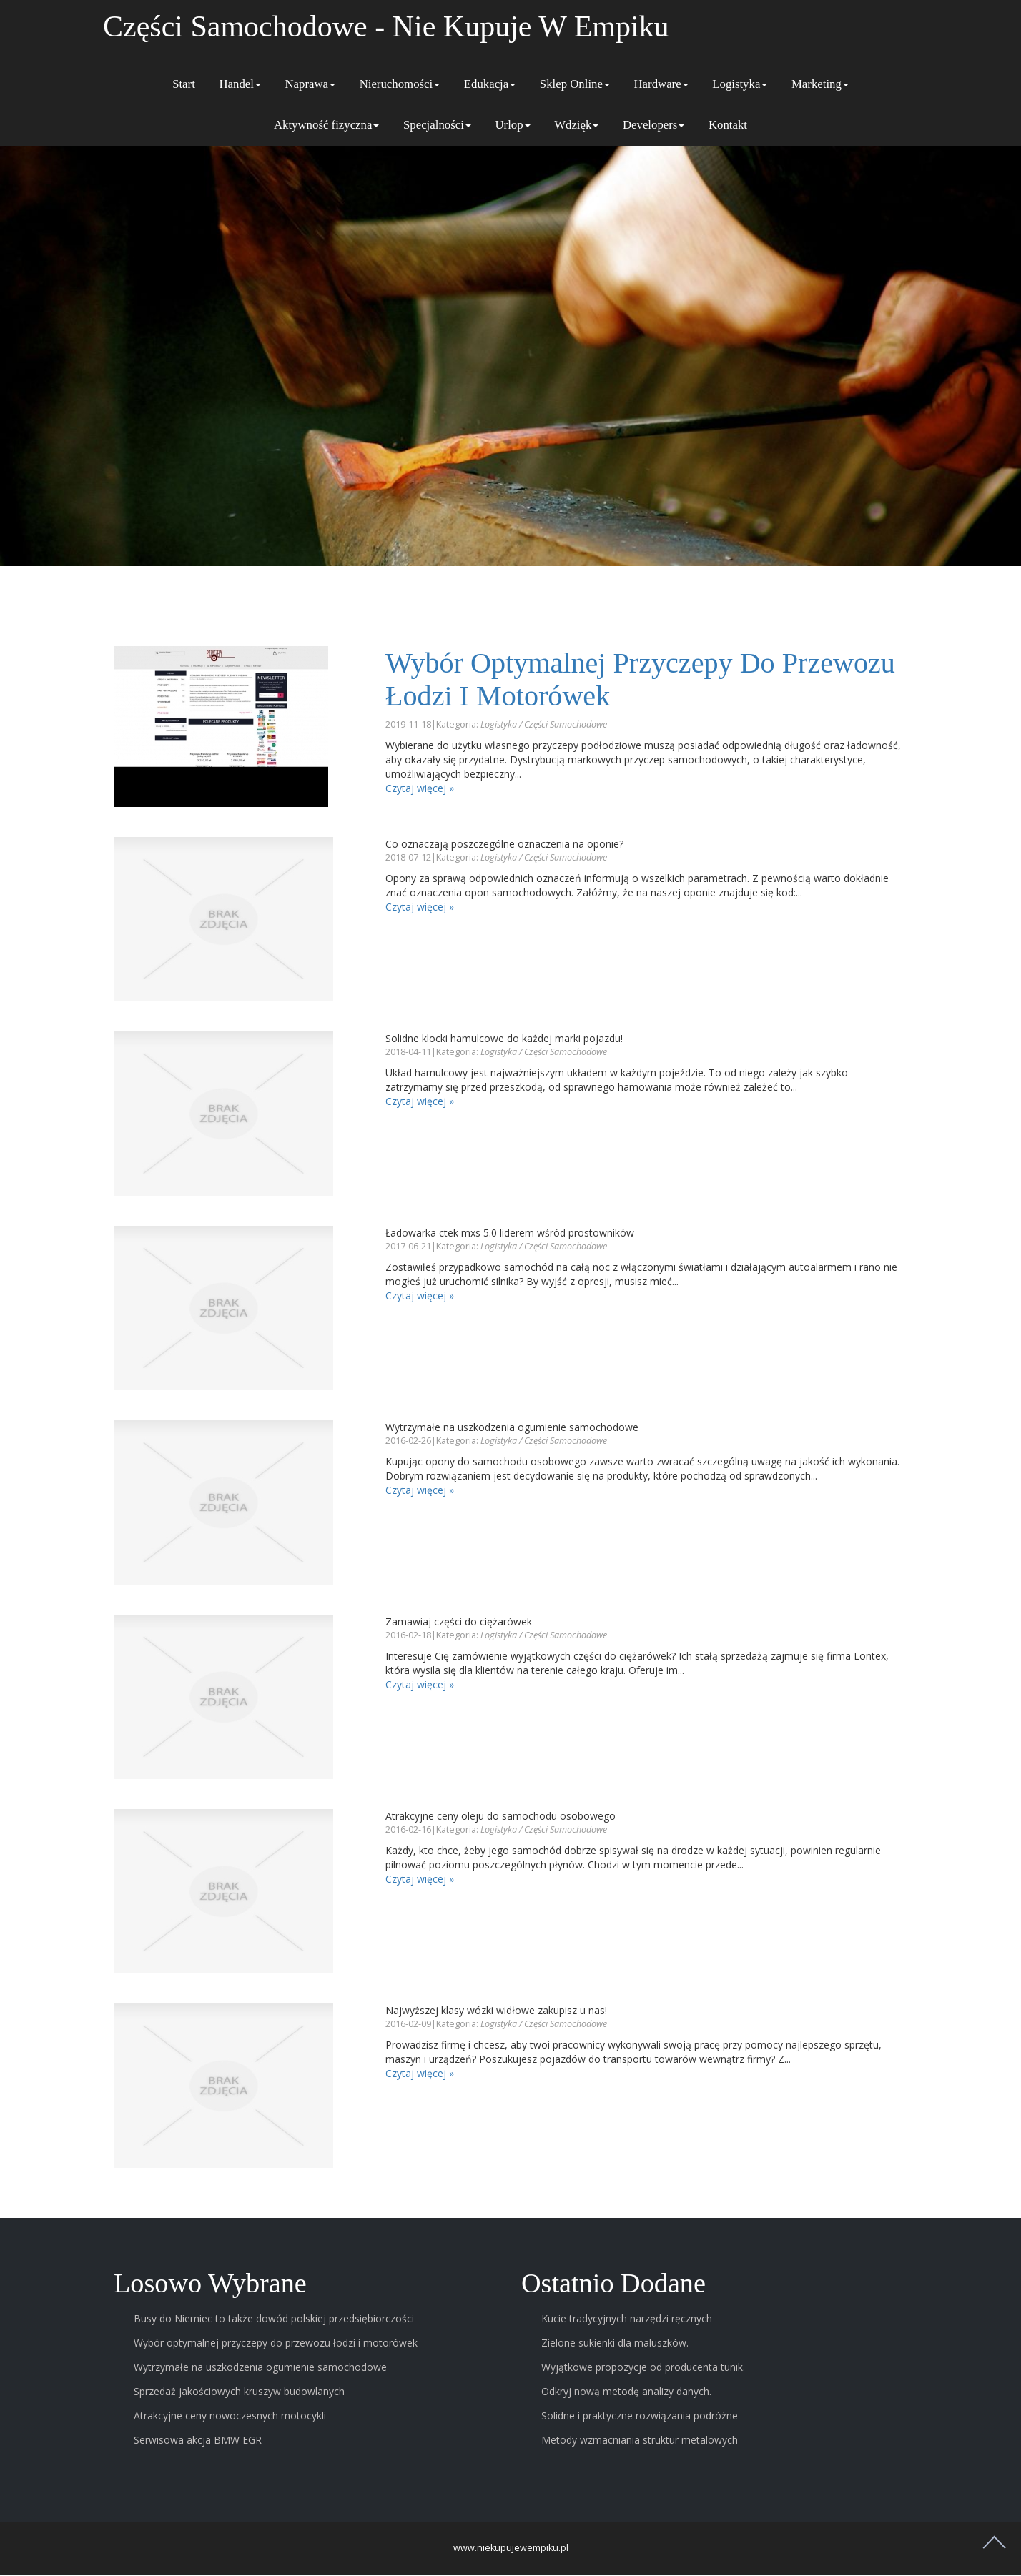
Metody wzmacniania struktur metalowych (639, 2441)
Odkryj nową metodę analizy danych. (626, 2392)
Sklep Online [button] (575, 84)
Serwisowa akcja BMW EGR (198, 2441)
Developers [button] (653, 125)
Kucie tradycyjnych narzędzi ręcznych (626, 2320)
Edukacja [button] (490, 84)
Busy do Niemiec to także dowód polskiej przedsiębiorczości (274, 2320)
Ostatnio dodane (616, 2283)
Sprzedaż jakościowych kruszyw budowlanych (239, 2392)
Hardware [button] (660, 84)
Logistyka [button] (739, 84)
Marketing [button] (820, 84)
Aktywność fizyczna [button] (326, 125)
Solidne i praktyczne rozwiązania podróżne (639, 2417)
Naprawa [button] (310, 84)
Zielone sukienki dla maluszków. (615, 2344)
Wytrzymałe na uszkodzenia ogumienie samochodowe (260, 2368)
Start (183, 84)
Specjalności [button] (437, 125)
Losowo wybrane (213, 2283)
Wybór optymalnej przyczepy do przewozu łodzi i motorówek (589, 679)
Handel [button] (239, 84)
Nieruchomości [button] (400, 84)
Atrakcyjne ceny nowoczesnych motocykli (230, 2417)
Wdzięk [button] (576, 125)
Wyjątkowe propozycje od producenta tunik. (643, 2368)
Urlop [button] (512, 125)
